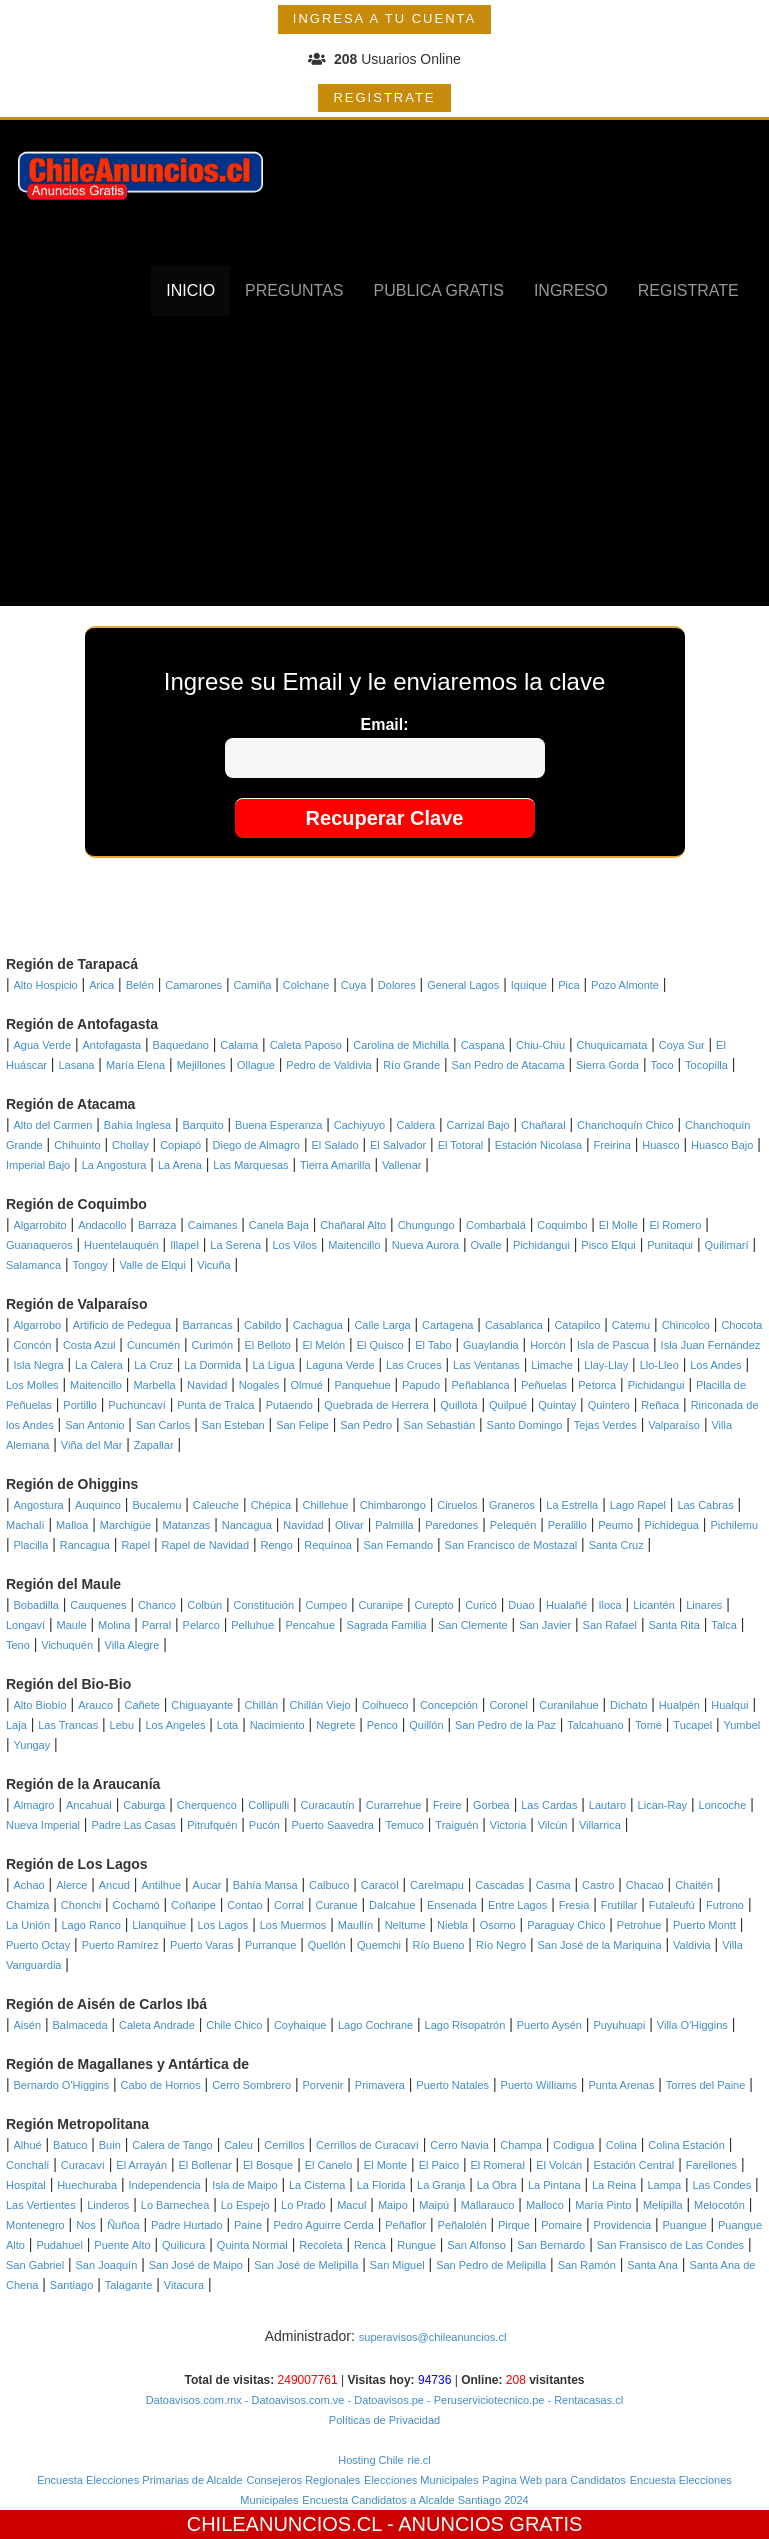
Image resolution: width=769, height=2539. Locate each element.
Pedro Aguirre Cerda (324, 2225)
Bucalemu (156, 1505)
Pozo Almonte (625, 985)
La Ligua (273, 1365)
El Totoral (461, 1145)
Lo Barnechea (175, 2205)
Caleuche (216, 1505)
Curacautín (328, 1805)
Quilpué (508, 1405)
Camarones (193, 985)
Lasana (76, 1065)
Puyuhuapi (619, 2025)
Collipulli (268, 1805)
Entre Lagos (517, 1905)
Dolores (397, 985)
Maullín (355, 1925)
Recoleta (320, 2245)
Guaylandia (491, 1345)
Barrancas (208, 1325)
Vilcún (553, 1825)
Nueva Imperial (43, 1825)
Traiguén (456, 1825)
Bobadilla (36, 1605)
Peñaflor (405, 2225)
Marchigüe (125, 1525)
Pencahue (311, 1625)
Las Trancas (68, 1725)
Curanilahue (568, 1705)
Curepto (434, 1605)
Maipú (434, 2205)
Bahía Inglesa (137, 1125)
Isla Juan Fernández (711, 1345)
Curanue (336, 1905)
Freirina (612, 1145)
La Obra (497, 2185)
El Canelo (329, 2165)
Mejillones (201, 1065)
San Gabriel (35, 2265)
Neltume (405, 1925)
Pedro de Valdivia (328, 1065)
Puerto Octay (38, 1945)
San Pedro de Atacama (507, 1065)
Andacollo (102, 1225)
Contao (244, 1905)
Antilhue (161, 1885)
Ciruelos (457, 1505)
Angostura (39, 1505)
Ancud (114, 1885)
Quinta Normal (252, 2245)
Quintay (557, 1405)
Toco (661, 1065)
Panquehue (362, 1385)
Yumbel (742, 1725)
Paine (248, 2225)
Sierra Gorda (607, 1065)
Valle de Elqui (152, 1265)
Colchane (306, 985)
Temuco (404, 1825)
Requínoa (328, 1545)
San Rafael (610, 1625)
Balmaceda (79, 2025)
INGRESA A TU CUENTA (384, 18)
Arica (101, 985)
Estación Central (634, 2165)
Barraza (157, 1225)
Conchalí (27, 2165)
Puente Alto (122, 2245)
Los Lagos (222, 1925)
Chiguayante (202, 1705)
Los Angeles (175, 1725)
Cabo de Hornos (161, 2085)
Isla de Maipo (244, 2185)
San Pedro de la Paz (505, 1725)
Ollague (256, 1065)
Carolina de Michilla (401, 1045)
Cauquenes (98, 1605)
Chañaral (543, 1125)
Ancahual (89, 1805)
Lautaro (607, 1805)
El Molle (618, 1225)
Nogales (259, 1385)
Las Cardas (549, 1805)
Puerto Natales (452, 2085)
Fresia (574, 1905)
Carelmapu (437, 1885)
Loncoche (723, 1805)
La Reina (614, 2185)
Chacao (645, 1885)
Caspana (483, 1045)
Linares (704, 1605)
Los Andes (715, 1365)
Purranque (270, 1945)
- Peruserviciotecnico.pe (484, 2400)
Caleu (238, 2145)
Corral (289, 1905)
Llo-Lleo (659, 1365)
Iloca (609, 1605)
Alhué (28, 2145)
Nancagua (247, 1525)
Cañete (141, 1705)
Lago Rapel (638, 1505)
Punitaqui (670, 1245)
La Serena (235, 1245)
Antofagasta (111, 1045)
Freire (447, 1805)
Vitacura (184, 2285)
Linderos (108, 2205)
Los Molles (32, 1385)
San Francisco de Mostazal (511, 1545)
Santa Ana (652, 2265)
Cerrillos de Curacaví (367, 2145)
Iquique (529, 985)
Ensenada (452, 1905)
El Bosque (268, 2165)
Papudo (421, 1385)
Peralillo (567, 1525)
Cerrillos (284, 2145)
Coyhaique (300, 2025)
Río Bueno (438, 1945)
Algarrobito (40, 1225)
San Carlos (163, 1425)
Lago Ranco (90, 1925)
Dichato (628, 1705)
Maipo (393, 2205)
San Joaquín (107, 2265)
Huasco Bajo (722, 1145)
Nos (86, 2225)
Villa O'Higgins (692, 2025)
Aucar (207, 1885)
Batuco (70, 2145)
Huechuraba (87, 2185)
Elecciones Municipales (421, 2480)
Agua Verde (43, 1045)
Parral (156, 1625)
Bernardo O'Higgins (62, 2085)
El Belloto (268, 1345)
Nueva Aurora (425, 1245)
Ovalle (485, 1245)
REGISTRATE (384, 97)
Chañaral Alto (353, 1225)
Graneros (512, 1505)
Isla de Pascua (613, 1345)
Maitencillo (354, 1245)
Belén (140, 985)
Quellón (327, 1945)
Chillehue (325, 1505)
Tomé (648, 1725)
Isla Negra (39, 1365)
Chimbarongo (393, 1505)
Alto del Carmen (53, 1125)
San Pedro (366, 1425)
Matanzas (187, 1525)
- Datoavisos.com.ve (293, 2400)
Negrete (335, 1725)
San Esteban (233, 1425)
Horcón (547, 1345)
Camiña (252, 985)
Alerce (71, 1885)
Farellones (711, 2165)
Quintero (609, 1405)
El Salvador (398, 1145)
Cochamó (136, 1905)
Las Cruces (414, 1365)
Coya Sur (682, 1045)
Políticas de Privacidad (384, 2420)
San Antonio (94, 1425)
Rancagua (85, 1545)
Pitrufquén (212, 1825)
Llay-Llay (606, 1365)
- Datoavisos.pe (383, 2400)
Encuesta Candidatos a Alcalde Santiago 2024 (415, 2500)
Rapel (135, 1545)
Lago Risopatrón (465, 2025)
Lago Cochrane (375, 2025)
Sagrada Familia (387, 1625)
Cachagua (318, 1325)
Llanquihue (159, 1925)
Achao (29, 1885)
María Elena (135, 1065)
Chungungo (426, 1225)
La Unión (28, 1925)
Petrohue (639, 1925)
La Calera (99, 1365)
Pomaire (561, 2225)
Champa (521, 2145)
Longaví (25, 1625)
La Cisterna (317, 2185)
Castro (598, 1885)
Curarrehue (394, 1805)
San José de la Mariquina (599, 1945)
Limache (552, 1365)
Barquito (203, 1125)
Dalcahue (392, 1905)
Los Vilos (295, 1245)
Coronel (508, 1705)
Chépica (271, 1505)
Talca (724, 1625)
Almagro (34, 1805)
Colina (621, 2145)
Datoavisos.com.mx (194, 2400)
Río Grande (411, 1065)
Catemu (631, 1325)
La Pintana (554, 2185)
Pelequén (513, 1525)
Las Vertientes (41, 2205)
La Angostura (114, 1165)
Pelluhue (252, 1625)
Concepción (449, 1705)
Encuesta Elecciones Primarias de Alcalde (139, 2480)
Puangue (684, 2225)
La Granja (441, 2185)
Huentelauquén (121, 1245)
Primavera (380, 2085)
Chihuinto (77, 1145)
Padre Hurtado (187, 2225)
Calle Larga (382, 1325)
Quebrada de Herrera (376, 1405)
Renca (370, 2245)
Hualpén (679, 1705)
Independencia (165, 2185)
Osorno (498, 1925)
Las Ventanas (486, 1365)
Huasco (660, 1145)
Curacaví (83, 2165)
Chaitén (694, 1885)
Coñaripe (193, 1905)
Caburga (144, 1805)
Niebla (452, 1925)
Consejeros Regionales (303, 2480)
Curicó (481, 1605)
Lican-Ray (663, 1805)
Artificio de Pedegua (122, 1325)
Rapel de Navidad (205, 1545)
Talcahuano (595, 1725)
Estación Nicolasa (538, 1145)
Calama (239, 1045)
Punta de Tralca (215, 1405)
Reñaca (660, 1405)
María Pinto (603, 2205)
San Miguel (397, 2265)
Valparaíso (674, 1425)
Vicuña (213, 1265)
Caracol (380, 1885)
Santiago (71, 2285)
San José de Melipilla (306, 2265)
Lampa (664, 2185)
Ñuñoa (123, 2225)
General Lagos (463, 985)
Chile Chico (234, 2025)
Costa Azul (89, 1345)
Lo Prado (303, 2205)
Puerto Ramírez (120, 1945)
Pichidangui (541, 1245)
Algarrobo (38, 1325)
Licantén (654, 1605)
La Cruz (153, 1365)
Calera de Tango (172, 2145)
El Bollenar (204, 2165)
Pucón (264, 1825)
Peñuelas (544, 1385)
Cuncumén (153, 1345)
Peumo (615, 1525)
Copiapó (180, 1145)
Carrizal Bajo (478, 1125)
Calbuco (329, 1885)
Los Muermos (293, 1925)
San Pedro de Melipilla (491, 2265)
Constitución (264, 1605)
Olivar (349, 1525)
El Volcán (559, 2165)
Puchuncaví (136, 1405)
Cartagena (447, 1325)
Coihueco (385, 1705)
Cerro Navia (459, 2145)
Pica (568, 985)
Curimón (213, 1345)
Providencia (622, 2225)
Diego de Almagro (256, 1145)
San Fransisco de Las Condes (670, 2245)
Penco (382, 1725)
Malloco (545, 2205)
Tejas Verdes (605, 1425)
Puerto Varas (201, 1945)
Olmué (307, 1385)
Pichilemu (734, 1525)
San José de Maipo (196, 2265)
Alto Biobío (40, 1705)
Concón (33, 1345)
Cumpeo (327, 1605)
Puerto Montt (704, 1925)
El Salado (334, 1145)
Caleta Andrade (157, 2025)
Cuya (354, 985)
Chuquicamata (611, 1045)
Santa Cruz (616, 1545)
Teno (18, 1645)
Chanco (157, 1605)
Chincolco (686, 1325)
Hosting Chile (370, 2460)
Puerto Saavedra (332, 1825)
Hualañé (566, 1605)
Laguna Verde (340, 1365)
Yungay (32, 1745)
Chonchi (81, 1905)
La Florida (381, 2185)
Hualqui (729, 1705)
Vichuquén (67, 1645)
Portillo (80, 1405)
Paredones (451, 1525)
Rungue (416, 2245)
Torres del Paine (706, 2085)
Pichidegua (672, 1525)
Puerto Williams (539, 2085)
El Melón (323, 1345)
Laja (16, 1725)
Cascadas (499, 1885)
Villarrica (600, 1825)
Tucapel (692, 1725)
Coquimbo (562, 1225)
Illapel (184, 1245)
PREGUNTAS (294, 290)
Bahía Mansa (265, 1885)
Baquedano (181, 1045)
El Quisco (380, 1345)
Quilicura (183, 2245)
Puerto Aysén (549, 2025)
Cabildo (262, 1325)
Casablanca (514, 1325)
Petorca (597, 1385)
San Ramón (587, 2265)
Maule (72, 1625)
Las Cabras (705, 1505)
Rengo (276, 1545)
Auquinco (98, 1505)
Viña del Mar (92, 1445)
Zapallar (154, 1445)
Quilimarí (726, 1245)
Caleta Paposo (306, 1045)
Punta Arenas (621, 2085)
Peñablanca (480, 1385)
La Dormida (212, 1365)
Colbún (204, 1605)
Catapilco (577, 1325)
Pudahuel (59, 2245)
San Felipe (302, 1425)
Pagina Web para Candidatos (554, 2480)
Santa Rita (673, 1625)
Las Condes (722, 2185)
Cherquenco (207, 1805)
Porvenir (322, 2085)
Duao (521, 1605)
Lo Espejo (245, 2205)
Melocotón (719, 2205)
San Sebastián (440, 1425)
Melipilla (663, 2205)
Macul (351, 2205)
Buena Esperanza (278, 1125)
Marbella (154, 1385)
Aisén (28, 2025)
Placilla (31, 1545)
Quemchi (379, 1945)
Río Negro (501, 1945)
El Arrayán (141, 2165)
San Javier (545, 1625)
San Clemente (473, 1625)
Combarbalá (496, 1225)
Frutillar (619, 1905)
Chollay (130, 1145)
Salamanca (33, 1265)
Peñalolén (462, 2225)
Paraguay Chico (566, 1925)
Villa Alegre (132, 1645)
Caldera (416, 1125)
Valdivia (692, 1945)
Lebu (122, 1725)
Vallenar (402, 1165)
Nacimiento (277, 1725)
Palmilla (394, 1525)
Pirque (514, 2225)
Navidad (207, 1385)
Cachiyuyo (359, 1125)
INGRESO (571, 290)
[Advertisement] (385, 466)
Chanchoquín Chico (625, 1125)
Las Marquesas (250, 1165)
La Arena (180, 1165)
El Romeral (497, 2165)
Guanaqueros (39, 1245)
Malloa (72, 1525)
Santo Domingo (525, 1425)
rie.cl (419, 2460)
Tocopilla (706, 1065)
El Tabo (433, 1345)
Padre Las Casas (133, 1825)
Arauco (95, 1705)
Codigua (573, 2145)
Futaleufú (672, 1905)
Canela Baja (279, 1225)
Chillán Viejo (320, 1705)
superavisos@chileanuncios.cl (433, 2337)
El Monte (385, 2165)
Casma (553, 1885)
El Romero (675, 1225)
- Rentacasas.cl (583, 2400)
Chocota (741, 1325)
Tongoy (89, 1265)
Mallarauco (488, 2205)
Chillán (262, 1705)
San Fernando (398, 1545)
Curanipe (381, 1605)
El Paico (439, 2165)
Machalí (25, 1525)
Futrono (725, 1905)
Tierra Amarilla (335, 1165)
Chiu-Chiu (540, 1045)
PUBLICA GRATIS (439, 290)
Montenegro (35, 2225)
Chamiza (27, 1905)
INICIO (190, 290)
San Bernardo (551, 2245)
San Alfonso (476, 2245)
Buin (110, 2145)
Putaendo (289, 1405)
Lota (227, 1725)
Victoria (508, 1825)
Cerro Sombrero (251, 2085)
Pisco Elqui (608, 1245)
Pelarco (201, 1625)
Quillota (458, 1405)
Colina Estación (686, 2145)
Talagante (129, 2285)
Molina (114, 1625)
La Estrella (572, 1505)
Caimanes (213, 1225)
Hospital (26, 2185)
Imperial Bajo (38, 1165)
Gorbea (491, 1805)
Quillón (426, 1725)
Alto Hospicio (46, 985)
